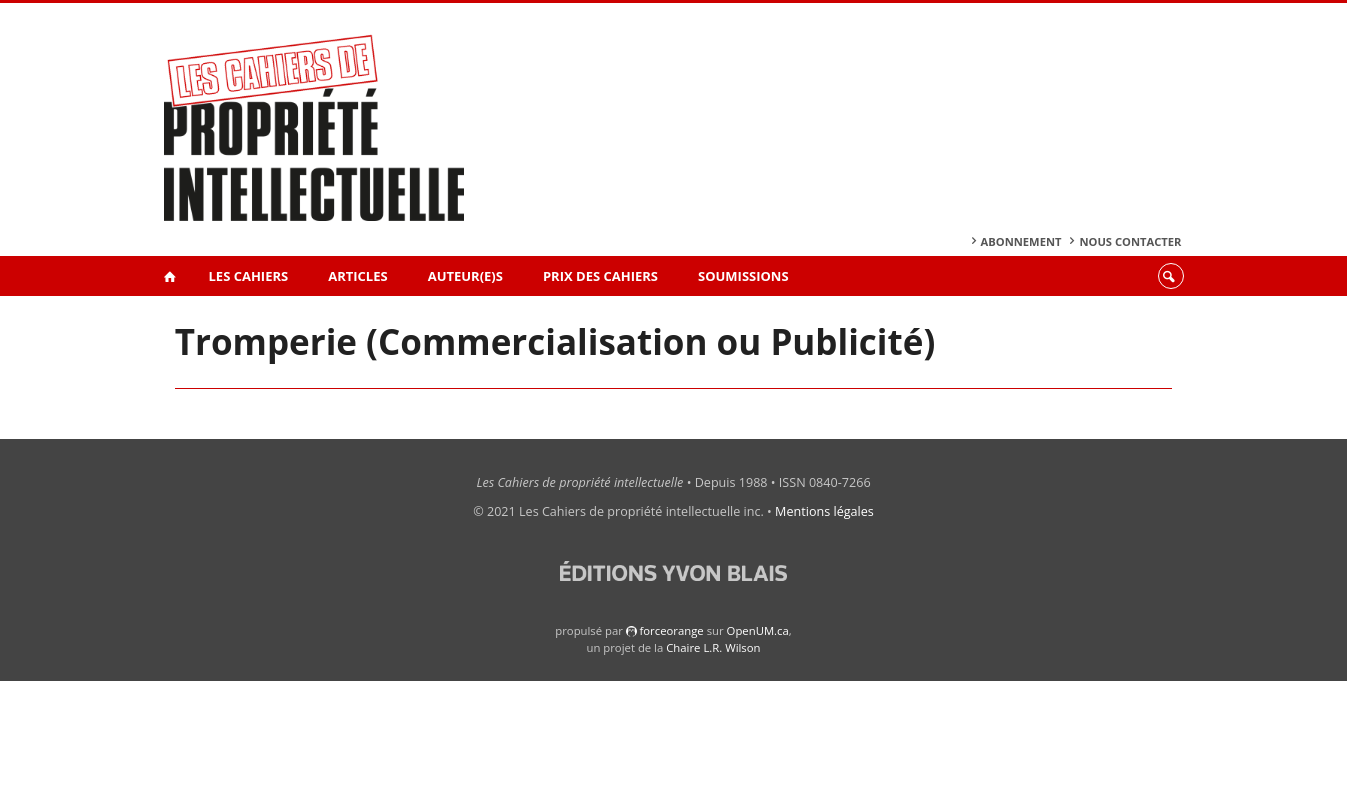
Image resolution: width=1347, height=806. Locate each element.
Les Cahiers (249, 276)
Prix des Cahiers (600, 276)
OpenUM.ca (758, 630)
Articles (357, 276)
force (671, 630)
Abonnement (1021, 241)
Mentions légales (824, 511)
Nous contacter (1130, 241)
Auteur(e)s (465, 276)
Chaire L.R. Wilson (713, 647)
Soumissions (743, 276)
